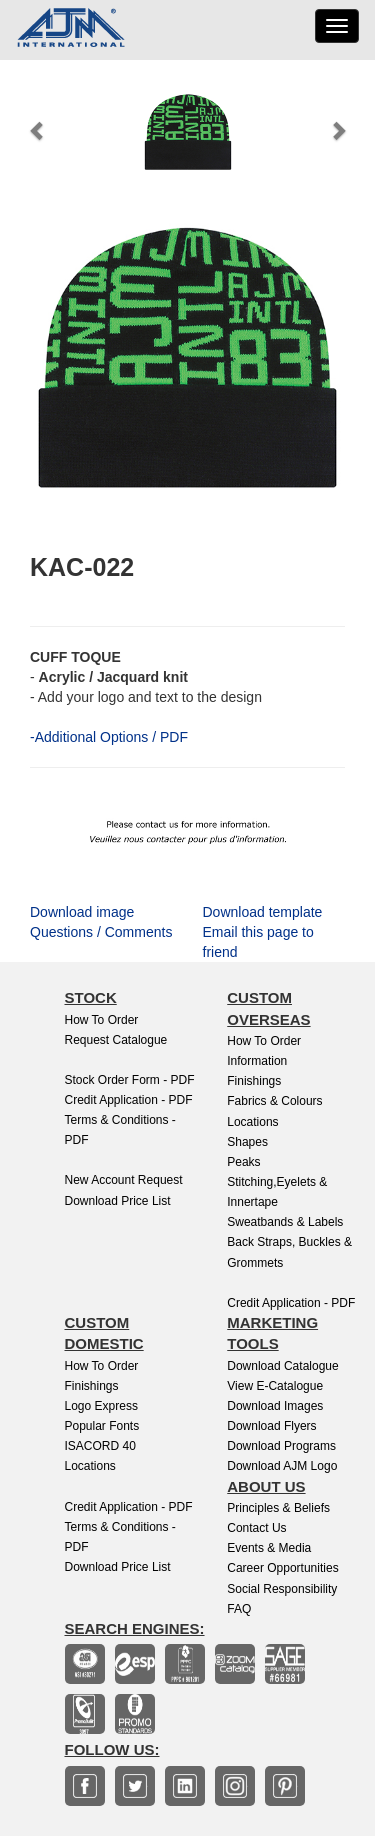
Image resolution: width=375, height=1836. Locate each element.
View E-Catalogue (275, 1386)
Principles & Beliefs (278, 1508)
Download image (82, 912)
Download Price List (118, 1201)
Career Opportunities (282, 1568)
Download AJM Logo (282, 1466)
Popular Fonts (102, 1426)
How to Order (102, 1020)
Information (257, 1061)
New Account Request (124, 1180)
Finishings (254, 1081)
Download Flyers (271, 1426)
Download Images (275, 1406)
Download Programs (281, 1446)
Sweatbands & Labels (285, 1222)
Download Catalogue (282, 1366)
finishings (92, 1386)
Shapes (247, 1142)
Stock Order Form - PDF (130, 1080)
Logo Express (101, 1406)
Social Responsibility (282, 1589)
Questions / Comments (101, 932)
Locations (252, 1122)
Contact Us (256, 1528)
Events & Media (269, 1548)
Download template (263, 912)
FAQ (239, 1609)
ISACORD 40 (100, 1446)
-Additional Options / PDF (109, 737)
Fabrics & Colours (274, 1101)
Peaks (243, 1162)
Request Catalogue (116, 1040)
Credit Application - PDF (129, 1100)
